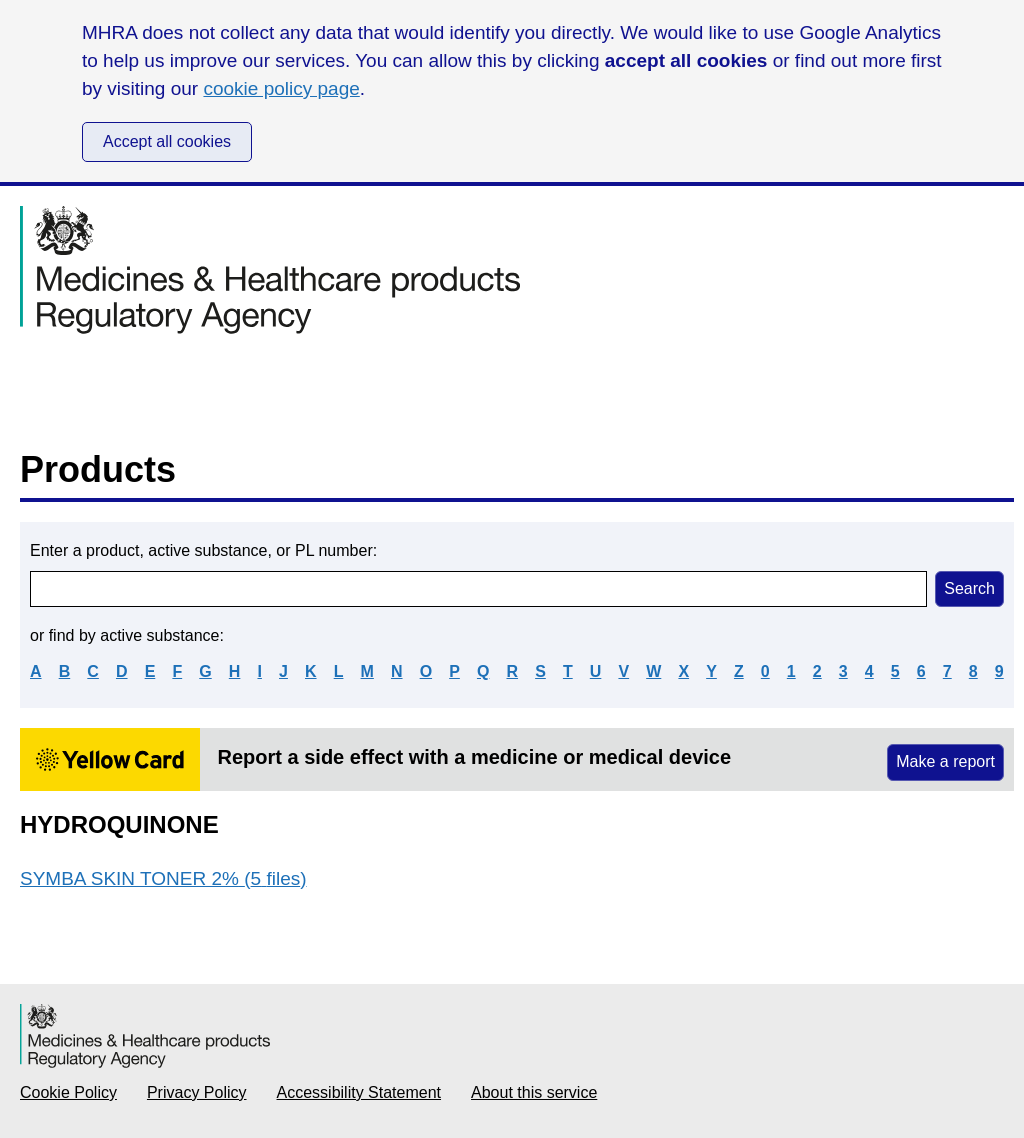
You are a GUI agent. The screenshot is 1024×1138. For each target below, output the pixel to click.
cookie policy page (281, 88)
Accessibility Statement (359, 1092)
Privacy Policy (197, 1092)
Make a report (945, 761)
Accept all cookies (167, 141)
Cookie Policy (68, 1092)
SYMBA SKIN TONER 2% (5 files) (163, 878)
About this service (534, 1092)
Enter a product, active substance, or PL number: (203, 550)
